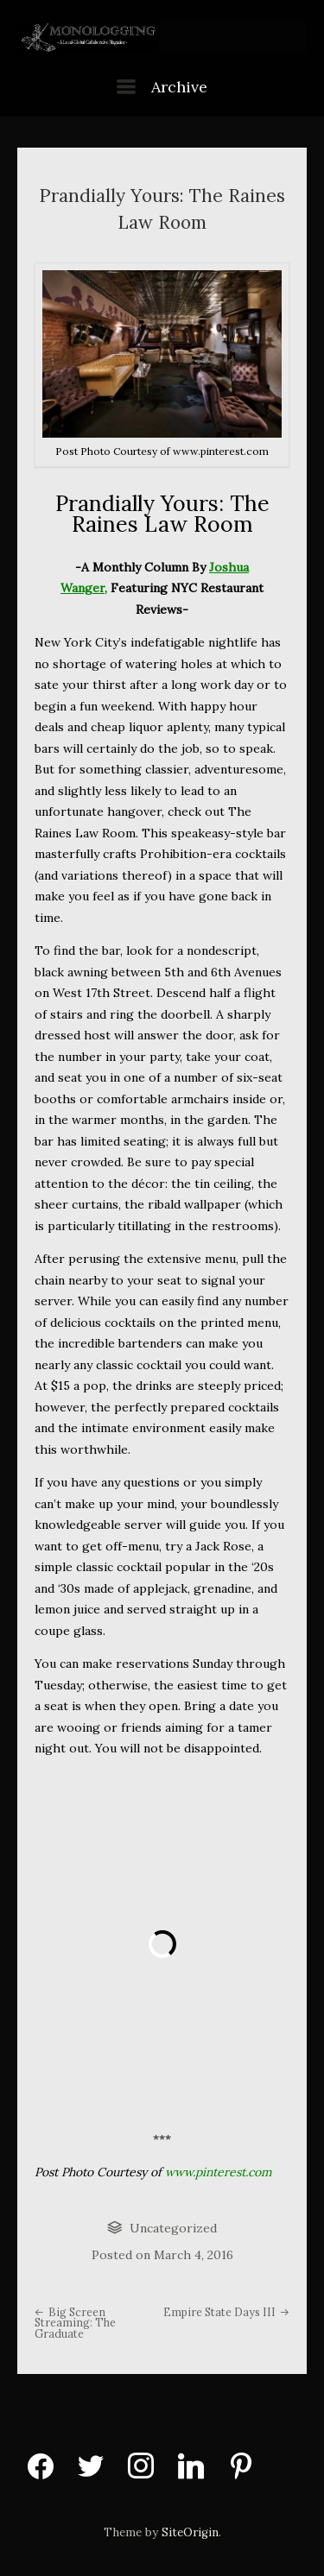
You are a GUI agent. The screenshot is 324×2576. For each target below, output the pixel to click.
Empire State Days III (226, 2312)
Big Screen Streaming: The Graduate (75, 2322)
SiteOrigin (190, 2532)
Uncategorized (173, 2228)
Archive (161, 87)
